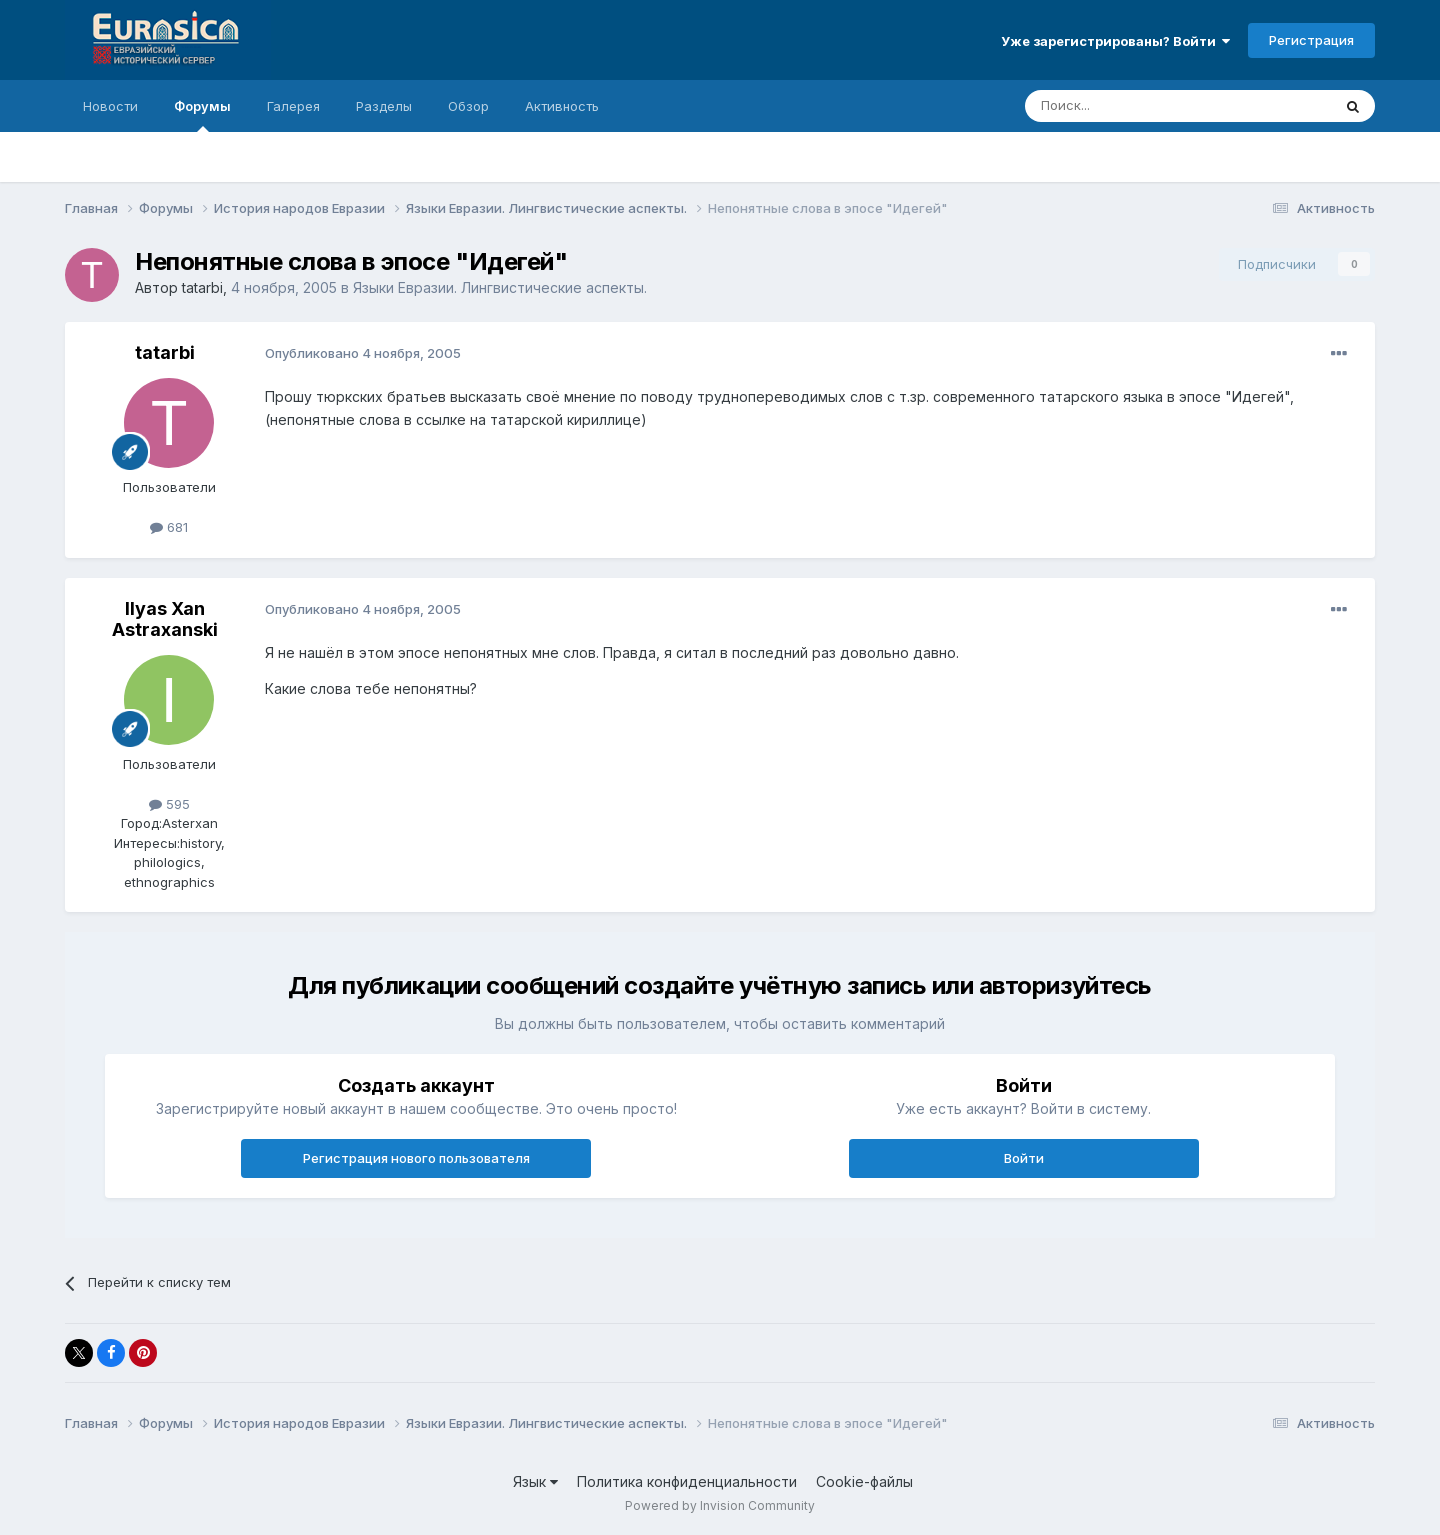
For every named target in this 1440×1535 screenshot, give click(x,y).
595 (169, 804)
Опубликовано (363, 353)
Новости (110, 106)
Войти (1024, 1158)
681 (169, 527)
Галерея (293, 106)
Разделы (384, 106)
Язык (535, 1481)
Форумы (202, 115)
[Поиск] (1132, 106)
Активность (562, 106)
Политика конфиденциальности (687, 1481)
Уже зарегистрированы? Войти (1115, 41)
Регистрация (1311, 40)
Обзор (468, 106)
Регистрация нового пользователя (416, 1158)
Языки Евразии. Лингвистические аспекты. (500, 287)
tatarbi (202, 287)
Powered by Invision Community (720, 1505)
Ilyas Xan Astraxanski (165, 619)
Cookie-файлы (864, 1481)
